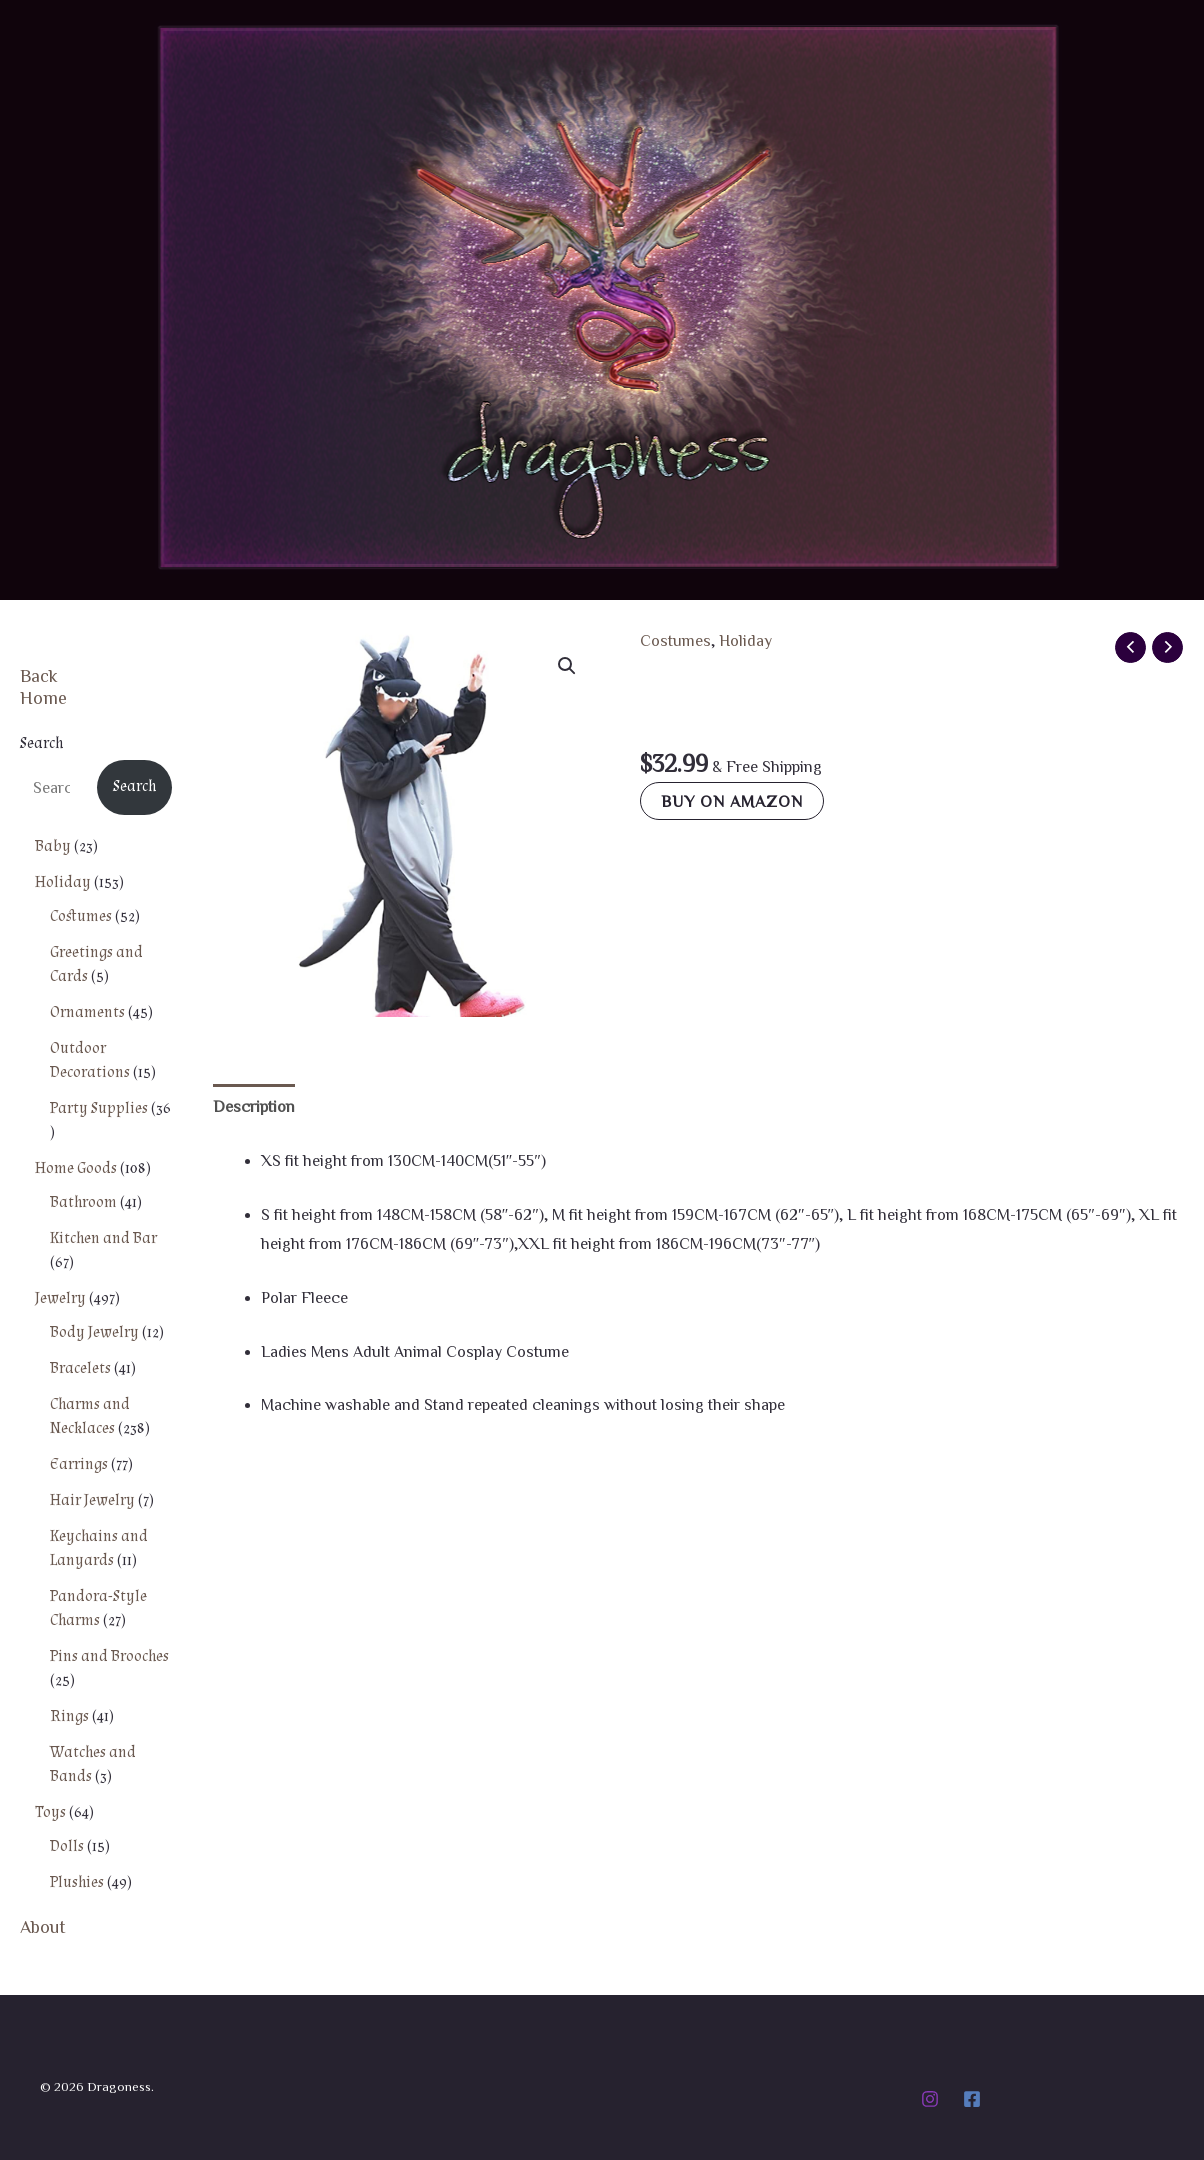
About (43, 1926)
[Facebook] (972, 2099)
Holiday (745, 640)
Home (43, 697)
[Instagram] (930, 2099)
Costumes (675, 640)
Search (41, 743)
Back (39, 675)
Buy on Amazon (732, 801)
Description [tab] (254, 1106)
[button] (567, 666)
